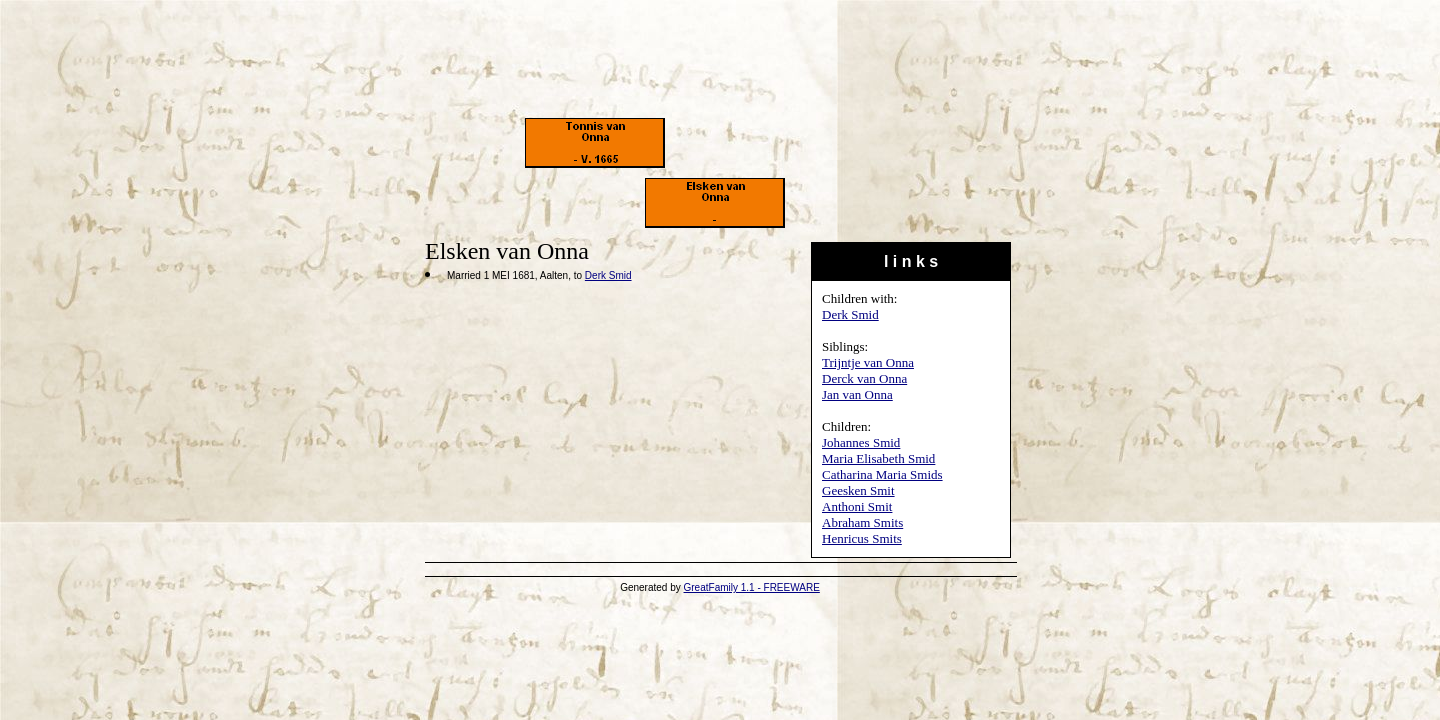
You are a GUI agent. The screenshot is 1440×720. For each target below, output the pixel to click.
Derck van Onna (864, 378)
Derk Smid (850, 314)
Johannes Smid (861, 442)
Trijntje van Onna (868, 362)
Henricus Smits (862, 538)
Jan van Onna (857, 394)
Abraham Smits (862, 522)
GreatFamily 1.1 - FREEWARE (752, 587)
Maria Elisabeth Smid (878, 458)
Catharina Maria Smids (882, 474)
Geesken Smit (858, 490)
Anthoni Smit (857, 506)
